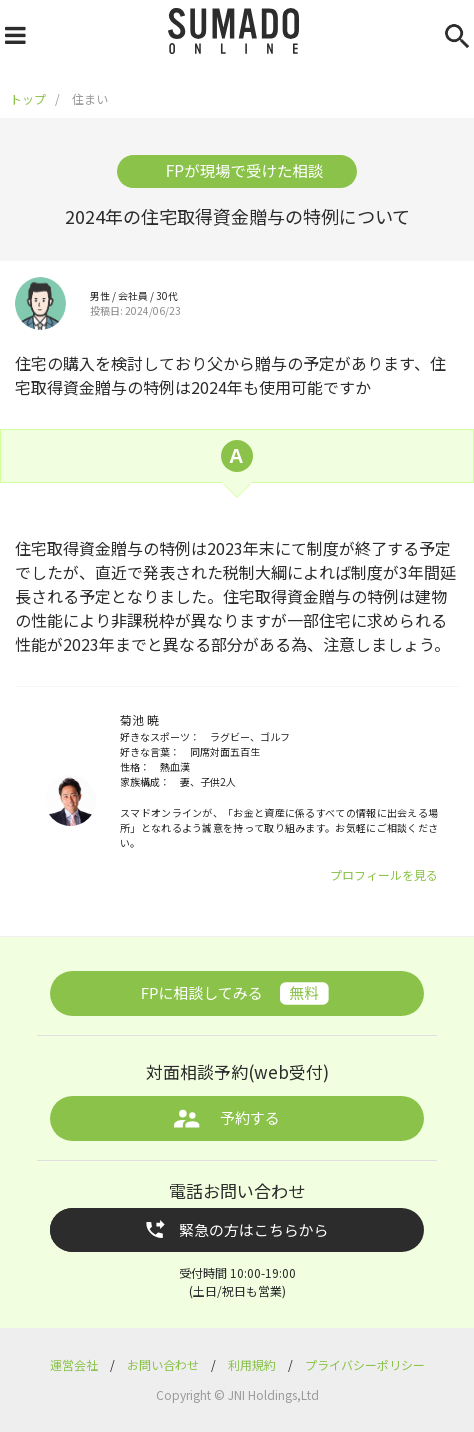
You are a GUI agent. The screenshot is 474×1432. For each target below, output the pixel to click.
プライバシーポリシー (365, 1364)
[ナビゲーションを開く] (13, 31)
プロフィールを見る (384, 874)
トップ (28, 98)
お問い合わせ (164, 1364)
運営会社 (75, 1364)
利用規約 (253, 1364)
